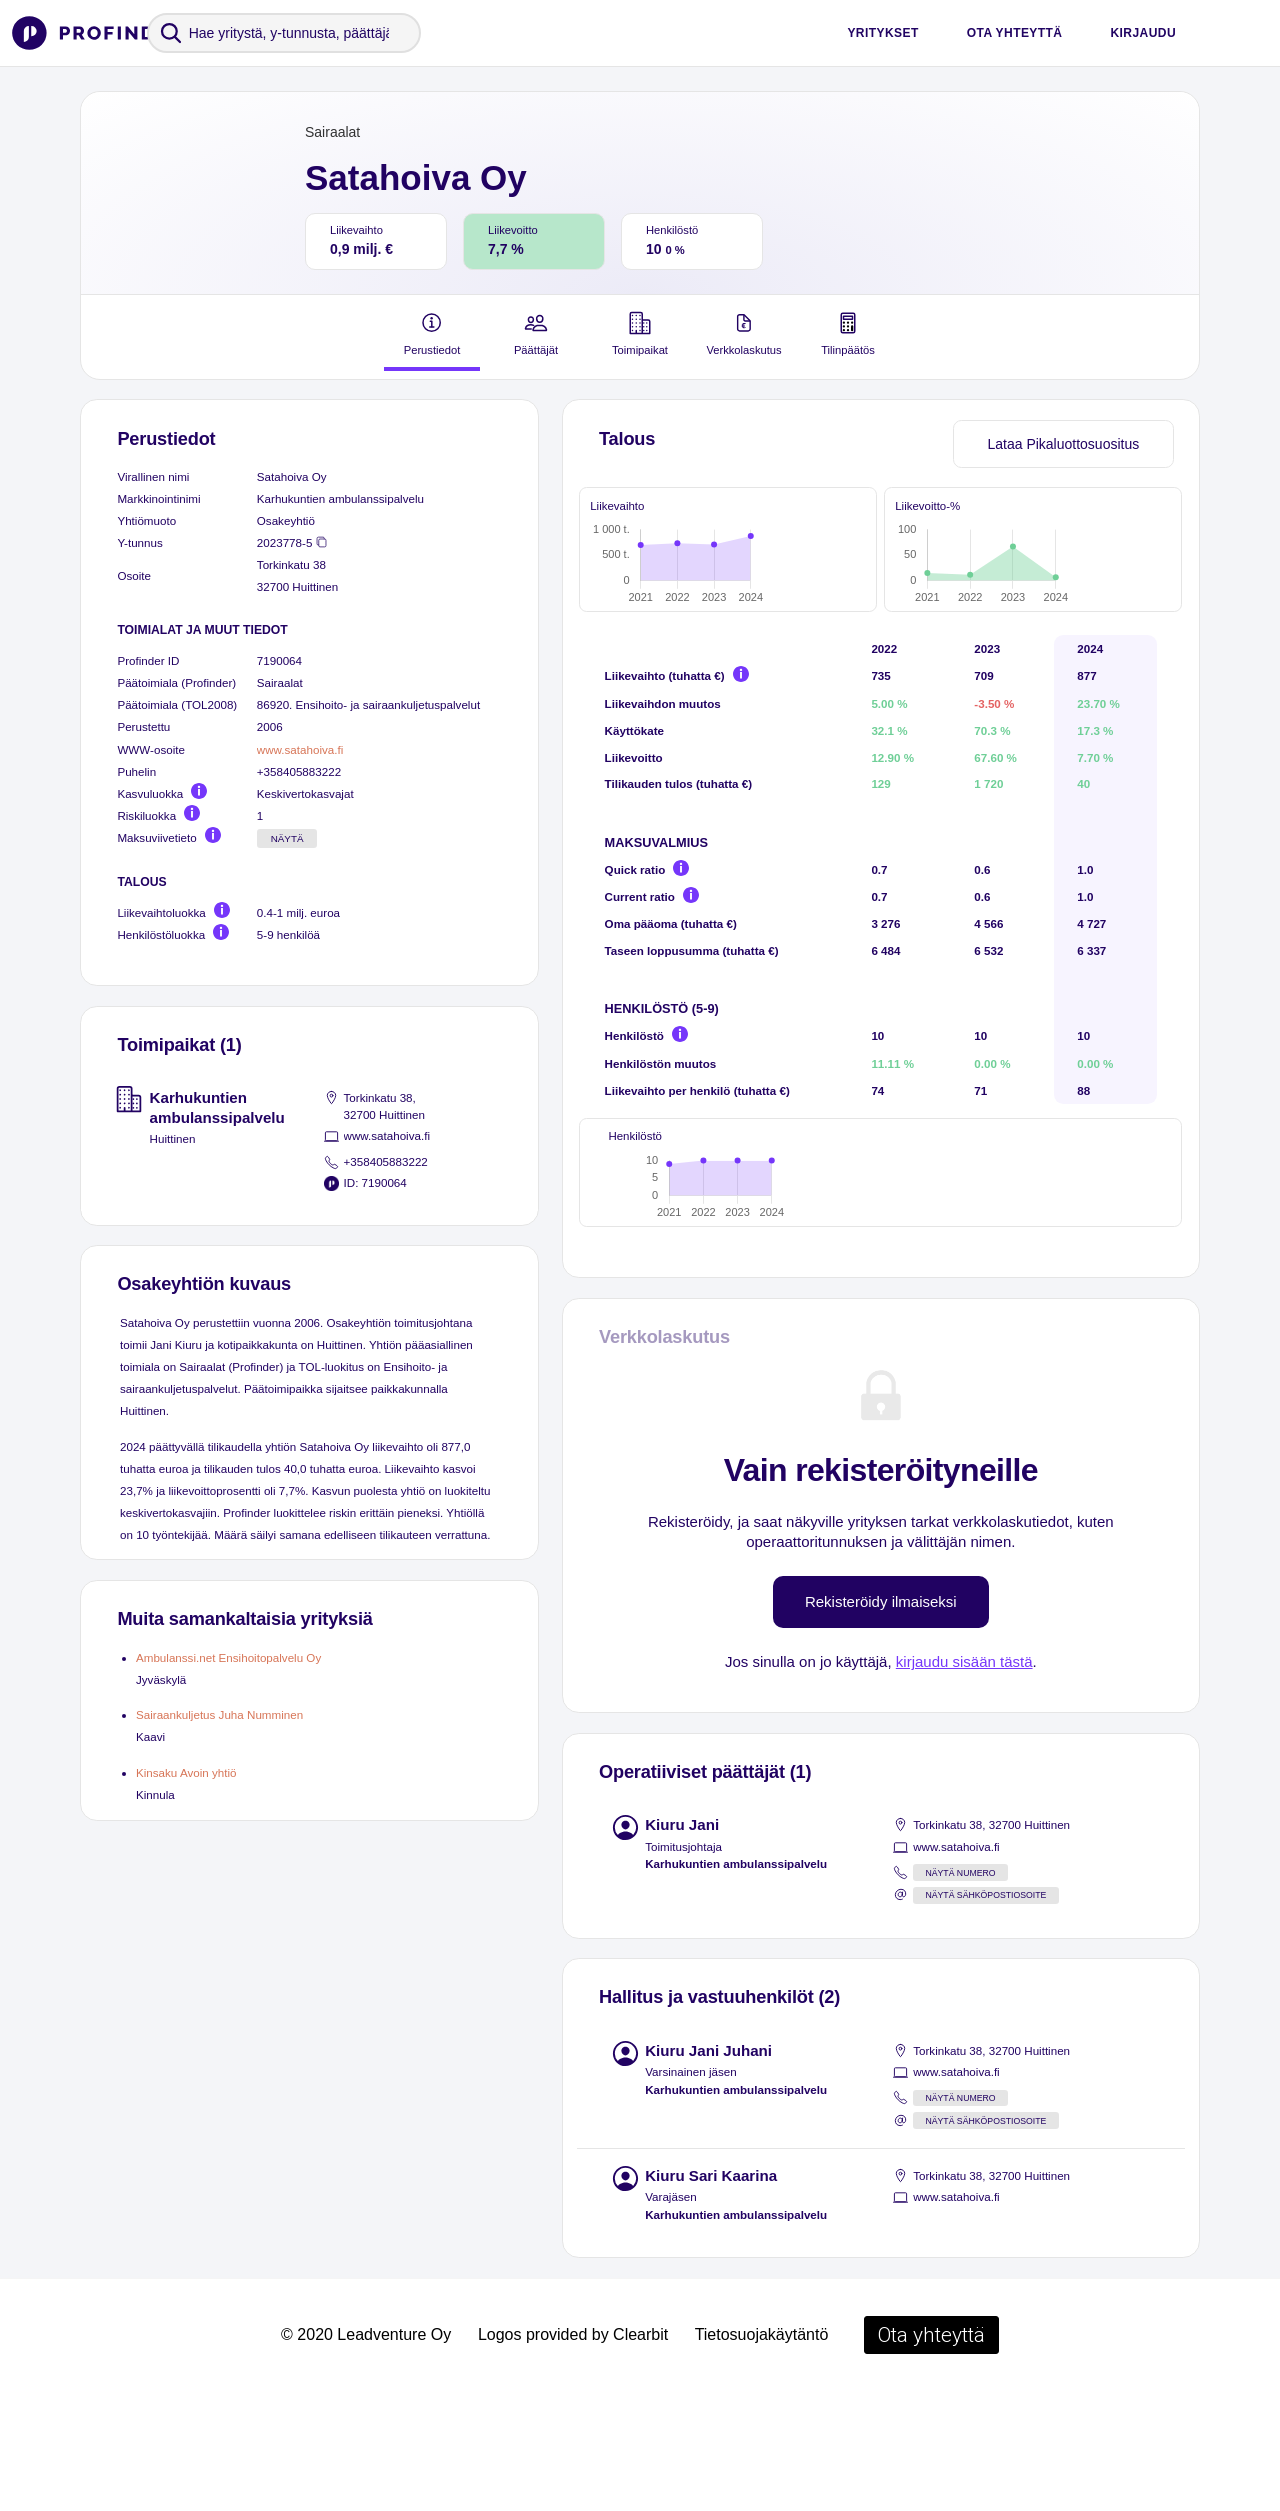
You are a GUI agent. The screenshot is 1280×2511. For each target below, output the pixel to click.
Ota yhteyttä (1015, 33)
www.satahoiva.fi (300, 749)
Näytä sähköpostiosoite (985, 2012)
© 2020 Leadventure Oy (366, 2451)
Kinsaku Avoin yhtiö (186, 1772)
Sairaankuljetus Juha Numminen (219, 1714)
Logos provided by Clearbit (573, 2451)
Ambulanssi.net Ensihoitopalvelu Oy (228, 1657)
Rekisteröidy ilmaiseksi (881, 1718)
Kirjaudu (1143, 33)
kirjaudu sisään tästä (964, 1778)
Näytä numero (960, 1990)
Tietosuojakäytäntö (762, 2451)
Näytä (287, 838)
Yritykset (882, 33)
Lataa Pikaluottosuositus (1063, 444)
